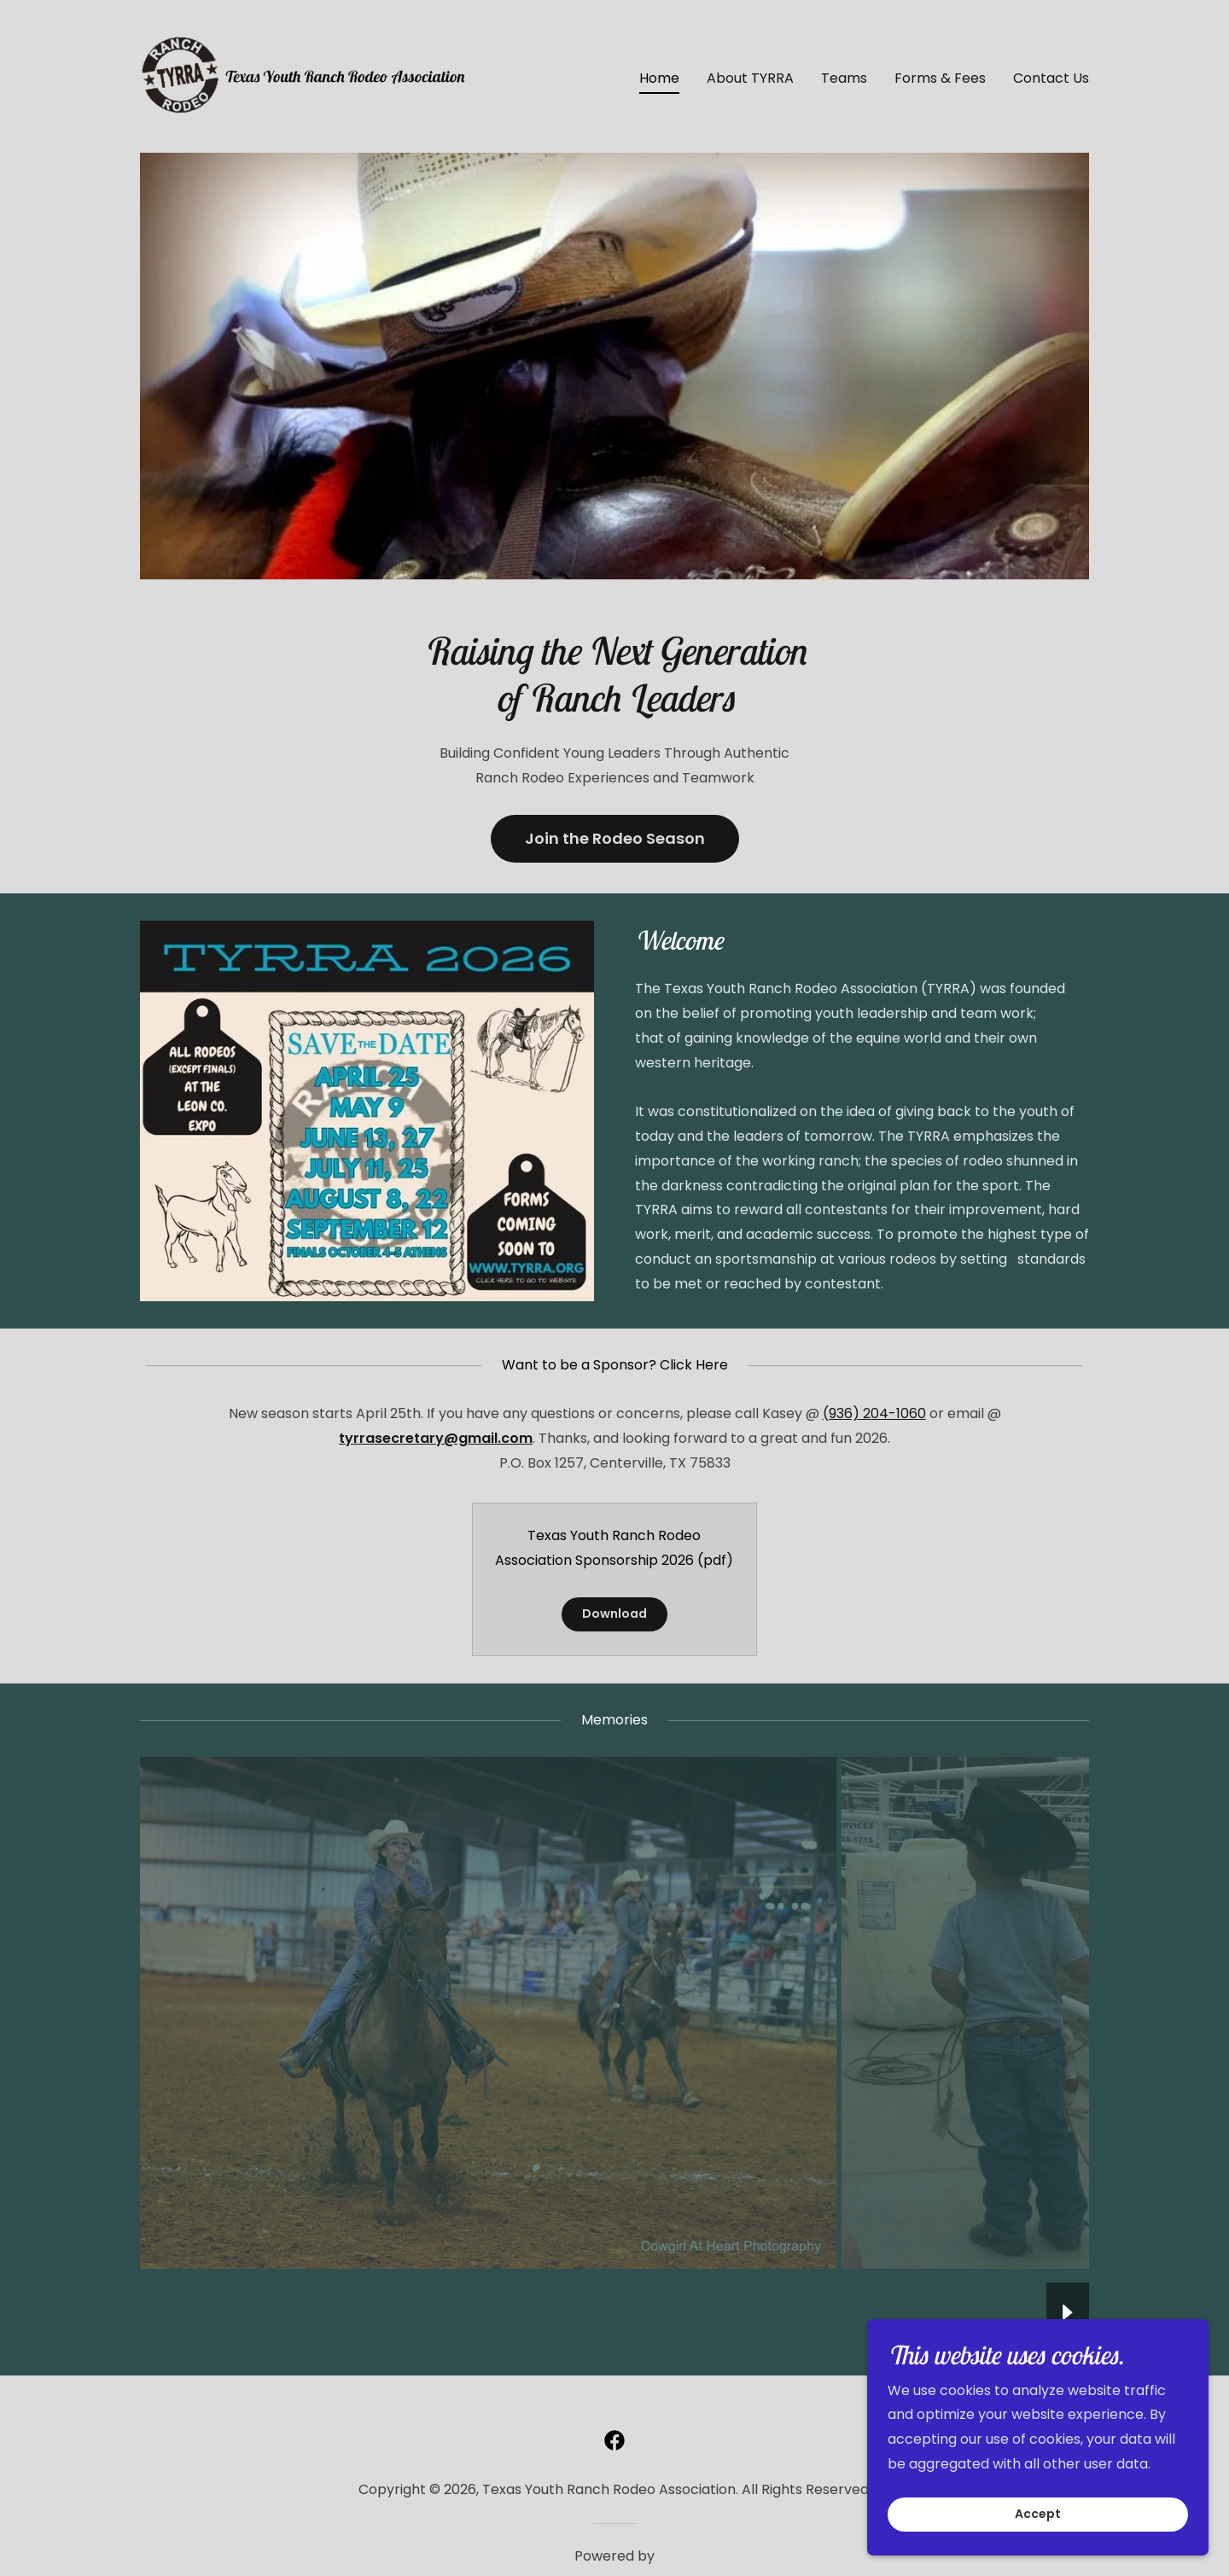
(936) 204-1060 (874, 1413)
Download (614, 1613)
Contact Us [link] (1051, 78)
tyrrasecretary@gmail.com (436, 1438)
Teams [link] (844, 78)
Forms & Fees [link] (940, 78)
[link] (306, 75)
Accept (1038, 2514)
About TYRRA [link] (750, 78)
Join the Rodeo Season (615, 838)
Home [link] (659, 78)
